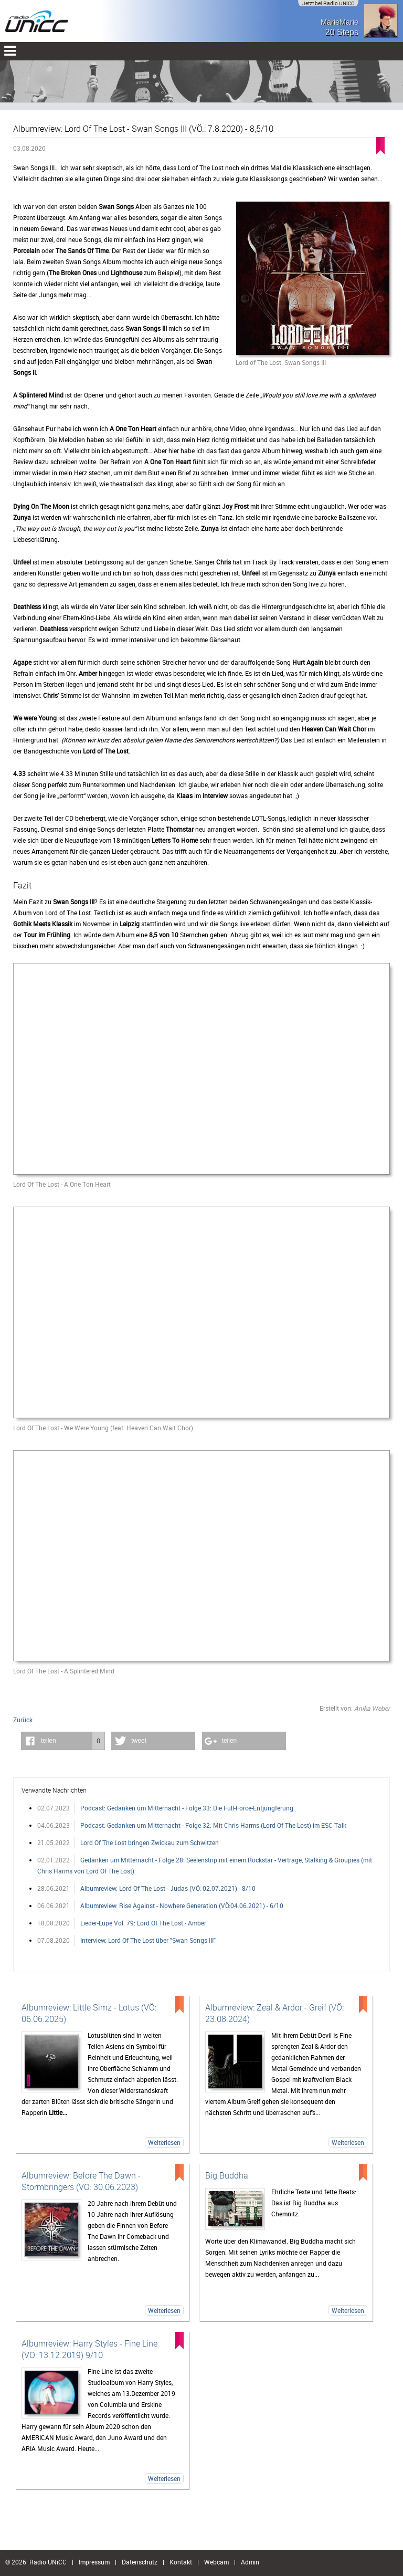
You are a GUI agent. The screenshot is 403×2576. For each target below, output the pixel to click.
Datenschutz (139, 2562)
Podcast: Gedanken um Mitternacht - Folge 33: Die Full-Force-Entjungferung (186, 1808)
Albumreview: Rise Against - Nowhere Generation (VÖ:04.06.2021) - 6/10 (181, 1905)
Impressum (94, 2562)
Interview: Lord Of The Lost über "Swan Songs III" (148, 1940)
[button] (63, 1741)
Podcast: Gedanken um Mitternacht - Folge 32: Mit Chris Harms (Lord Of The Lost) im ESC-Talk (213, 1825)
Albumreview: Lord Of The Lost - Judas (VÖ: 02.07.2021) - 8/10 (168, 1888)
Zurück (23, 1719)
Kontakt (180, 2562)
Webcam (216, 2562)
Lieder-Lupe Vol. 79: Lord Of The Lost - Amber (143, 1923)
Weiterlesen (164, 2142)
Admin (250, 2562)
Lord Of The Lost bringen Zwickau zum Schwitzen (149, 1842)
